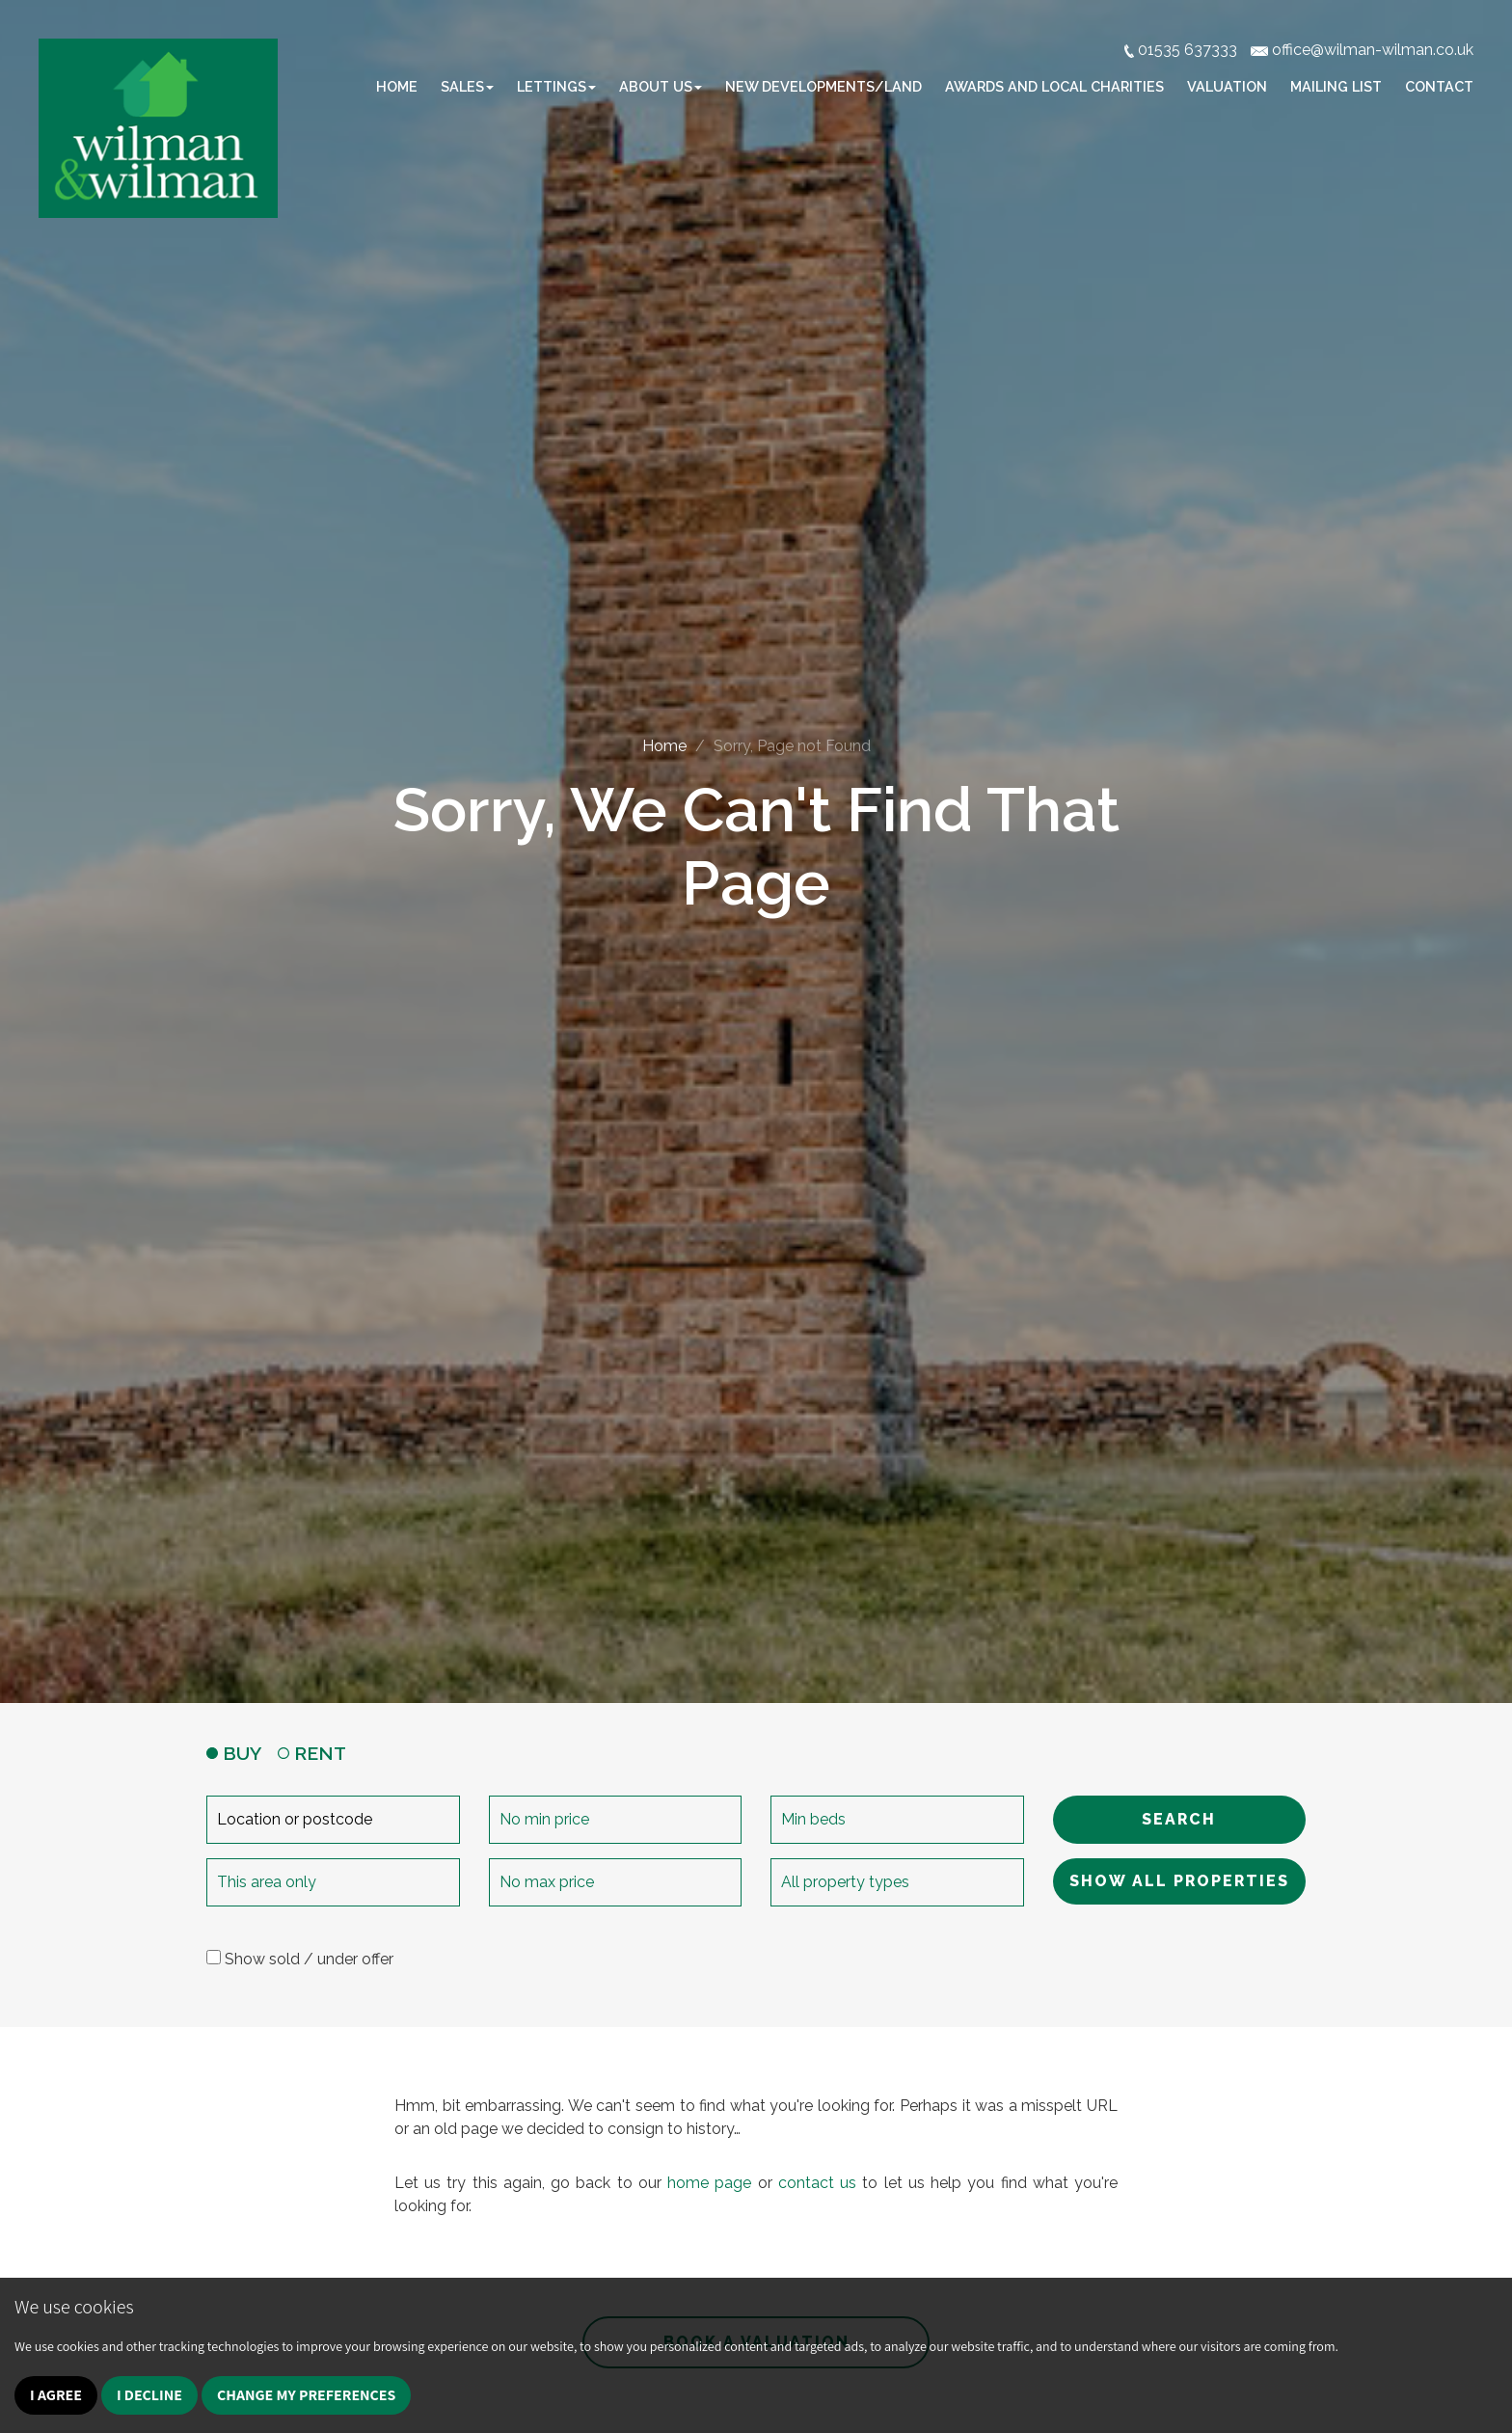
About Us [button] (660, 86)
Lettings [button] (556, 86)
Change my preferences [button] (306, 2395)
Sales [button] (467, 86)
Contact (1439, 86)
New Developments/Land (823, 86)
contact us (817, 2183)
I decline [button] (149, 2395)
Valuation (1227, 86)
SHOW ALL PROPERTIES (1179, 1881)
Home (397, 86)
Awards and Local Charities (1054, 86)
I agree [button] (56, 2395)
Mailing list (1336, 86)
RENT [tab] (312, 1753)
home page (709, 2183)
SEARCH (1179, 1819)
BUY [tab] (233, 1753)
